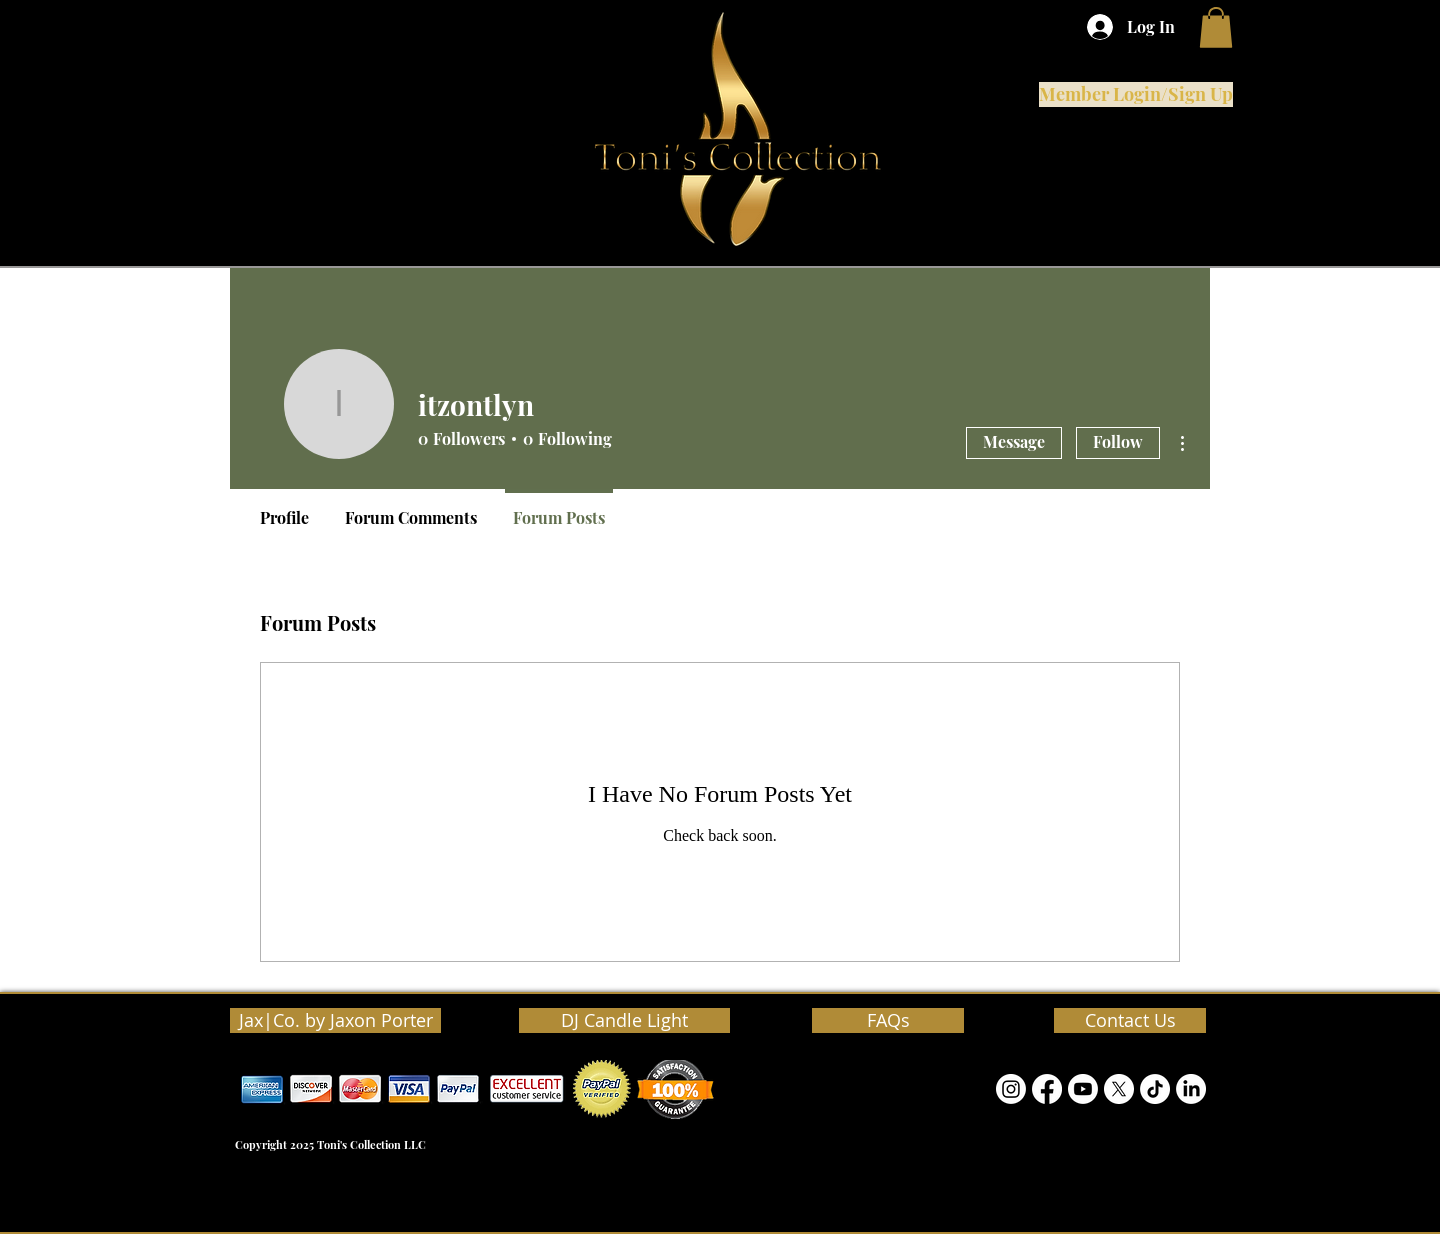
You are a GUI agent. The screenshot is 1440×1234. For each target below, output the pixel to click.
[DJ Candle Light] (624, 1020)
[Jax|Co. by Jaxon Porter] (335, 1020)
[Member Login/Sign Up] (1136, 94)
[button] (1216, 27)
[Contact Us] (1130, 1020)
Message (1014, 441)
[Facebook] (1047, 1089)
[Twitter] (1119, 1089)
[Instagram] (1011, 1089)
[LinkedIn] (1191, 1089)
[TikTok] (1155, 1089)
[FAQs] (888, 1020)
